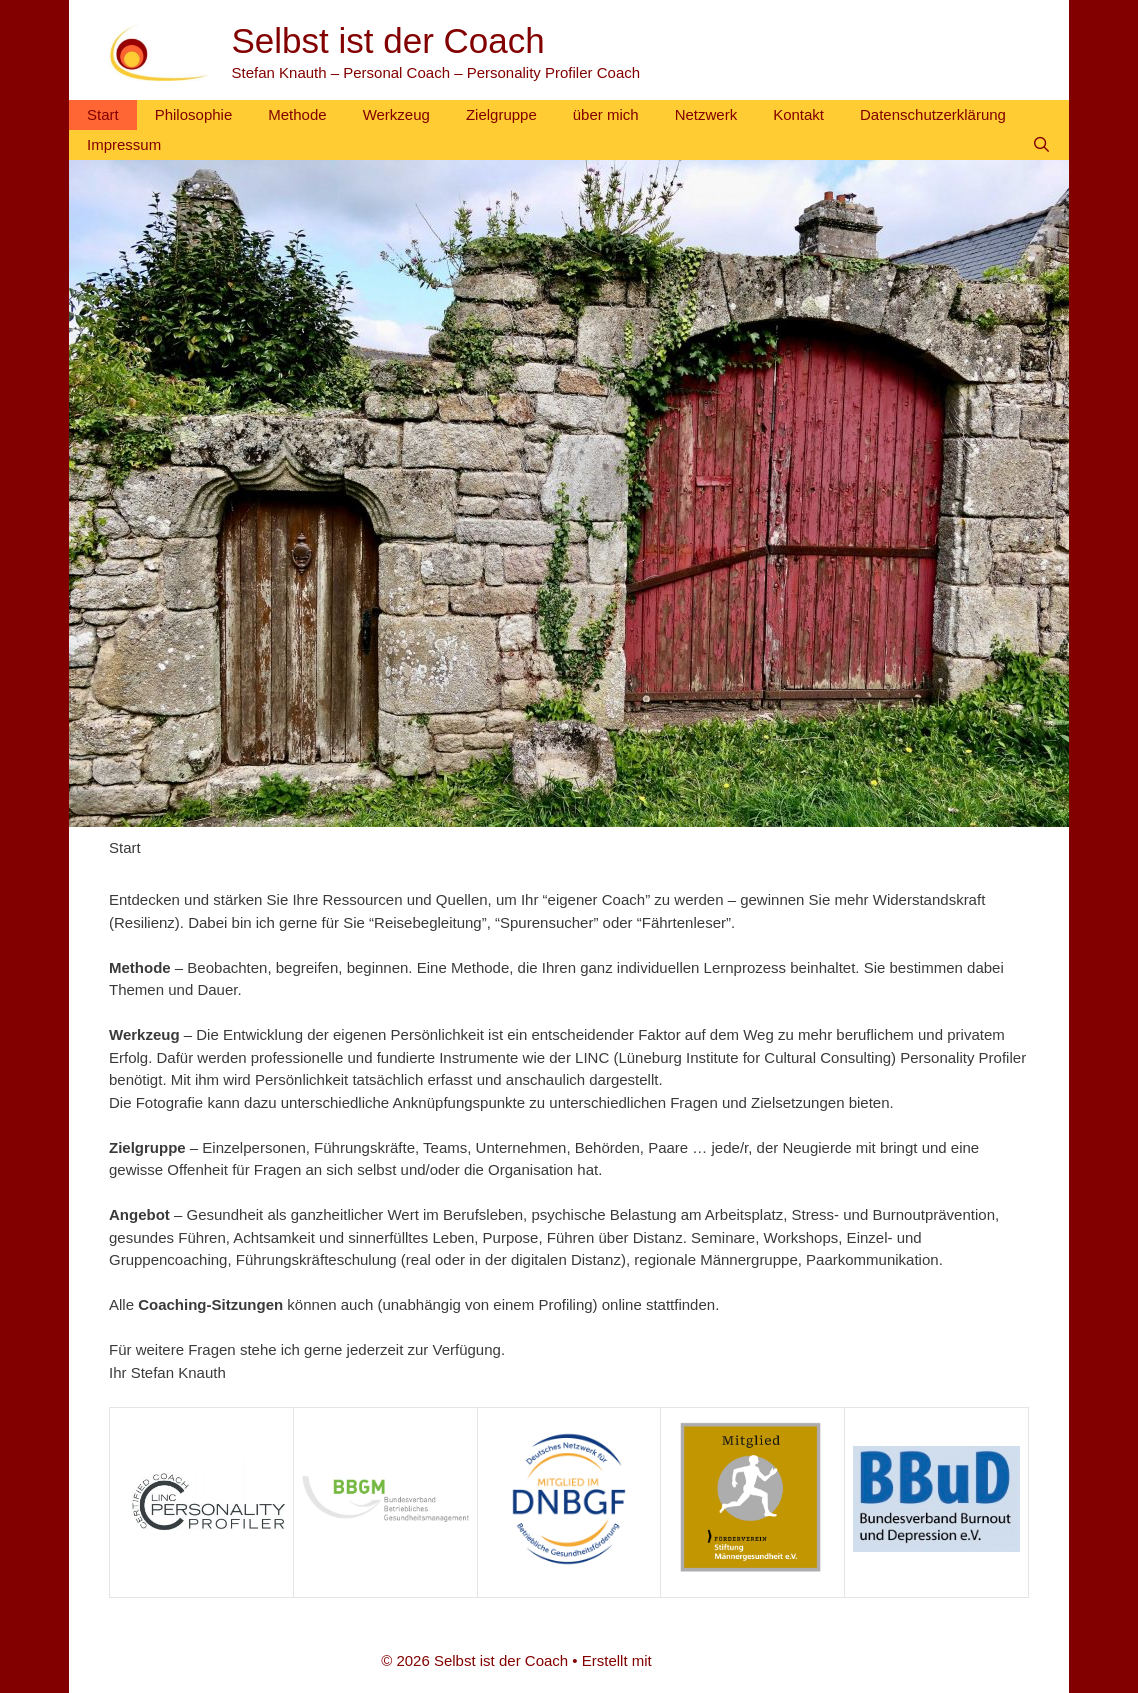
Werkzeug (396, 114)
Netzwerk (706, 114)
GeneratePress (706, 1660)
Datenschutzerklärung (933, 114)
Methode (297, 114)
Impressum (124, 144)
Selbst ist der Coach (388, 40)
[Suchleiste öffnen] (1041, 145)
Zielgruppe (501, 114)
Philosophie (194, 114)
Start (103, 114)
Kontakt (798, 114)
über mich (606, 114)
